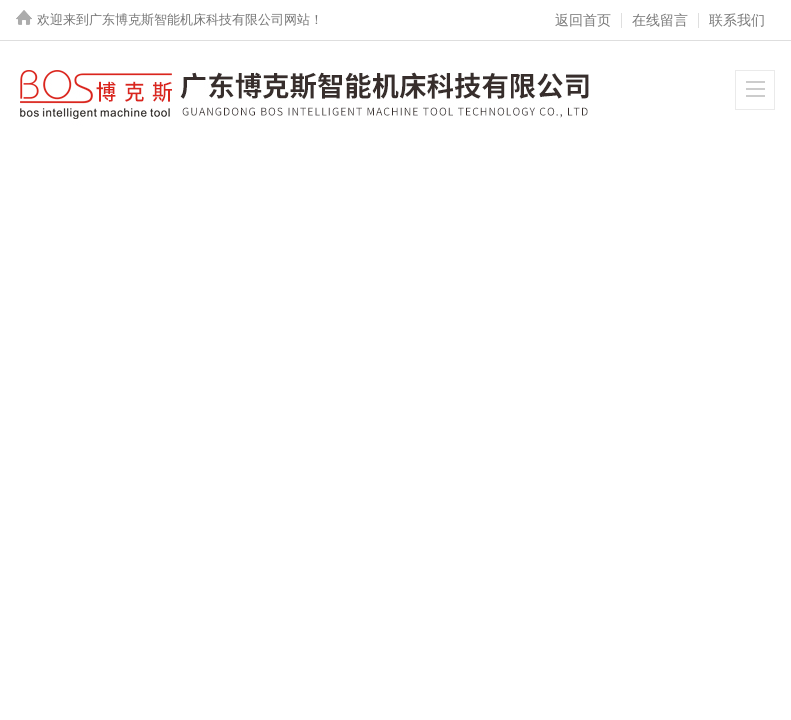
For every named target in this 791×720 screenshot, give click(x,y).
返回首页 (583, 20)
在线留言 (660, 20)
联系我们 (737, 20)
